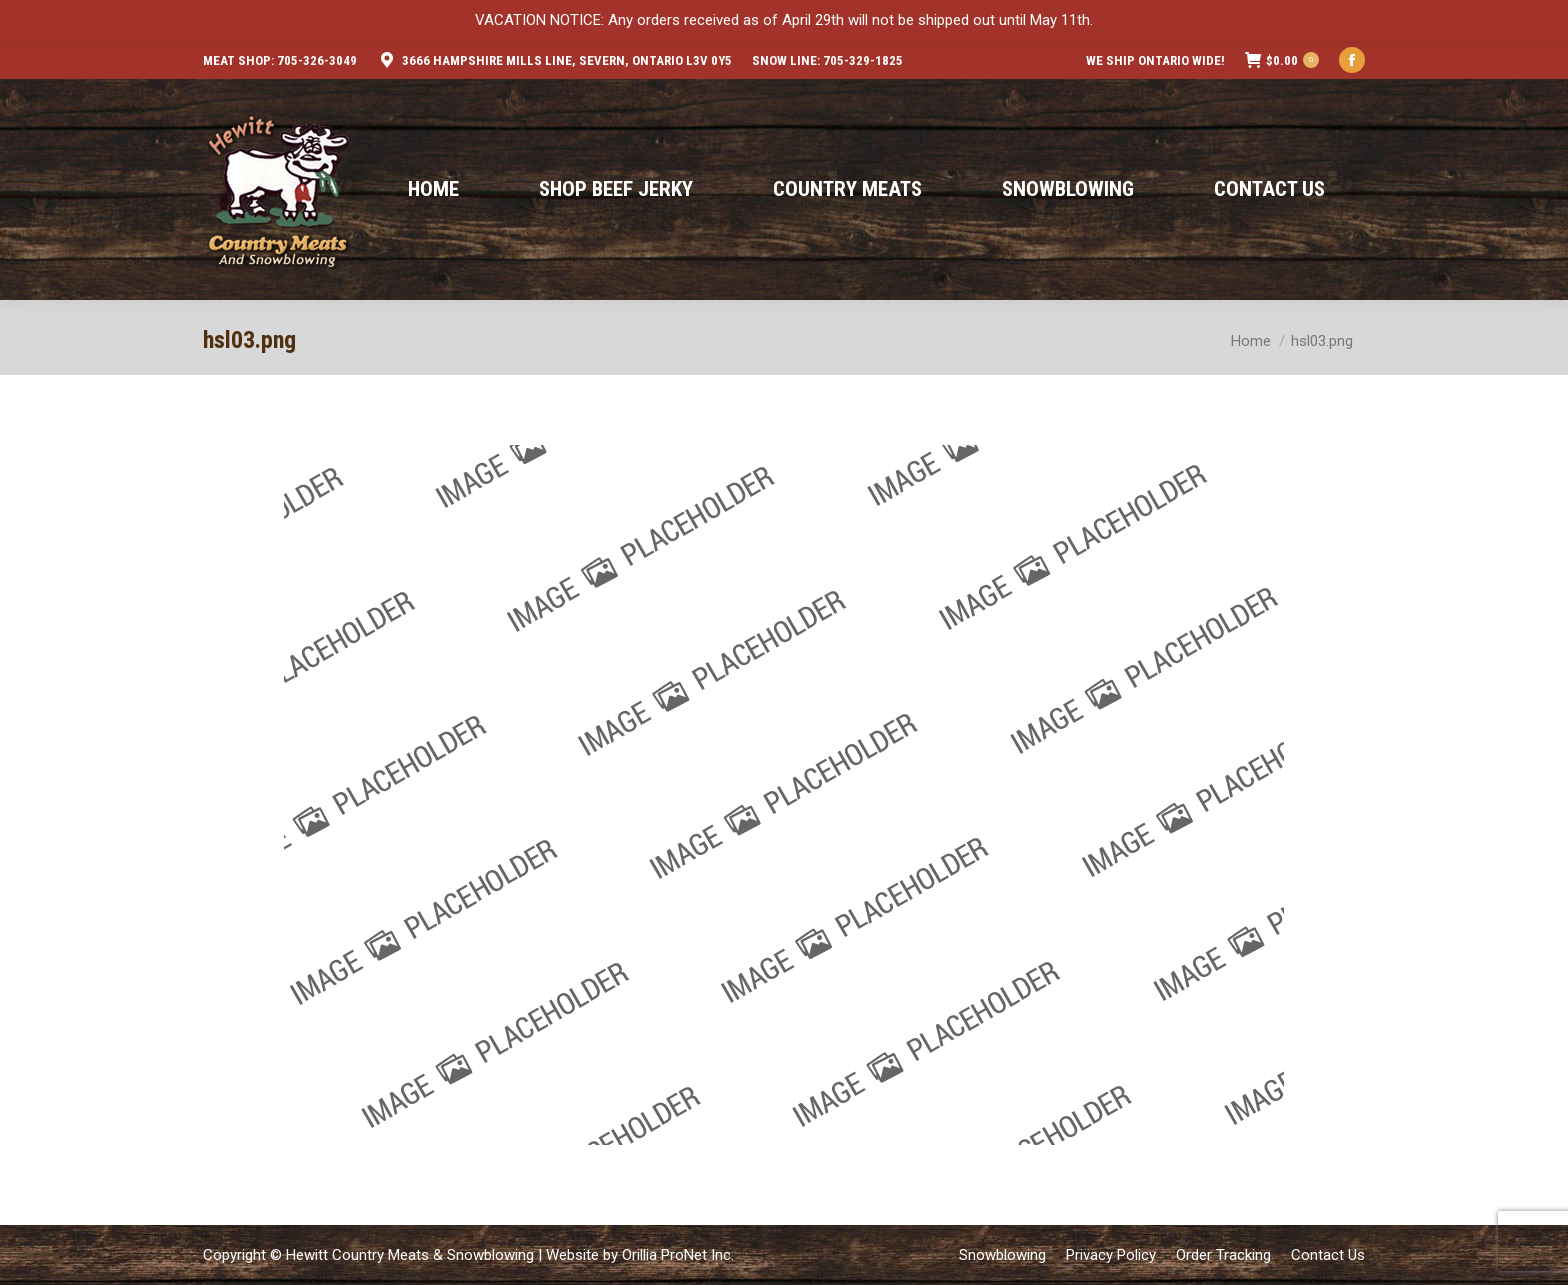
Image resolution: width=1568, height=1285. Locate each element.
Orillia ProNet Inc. (678, 1255)
